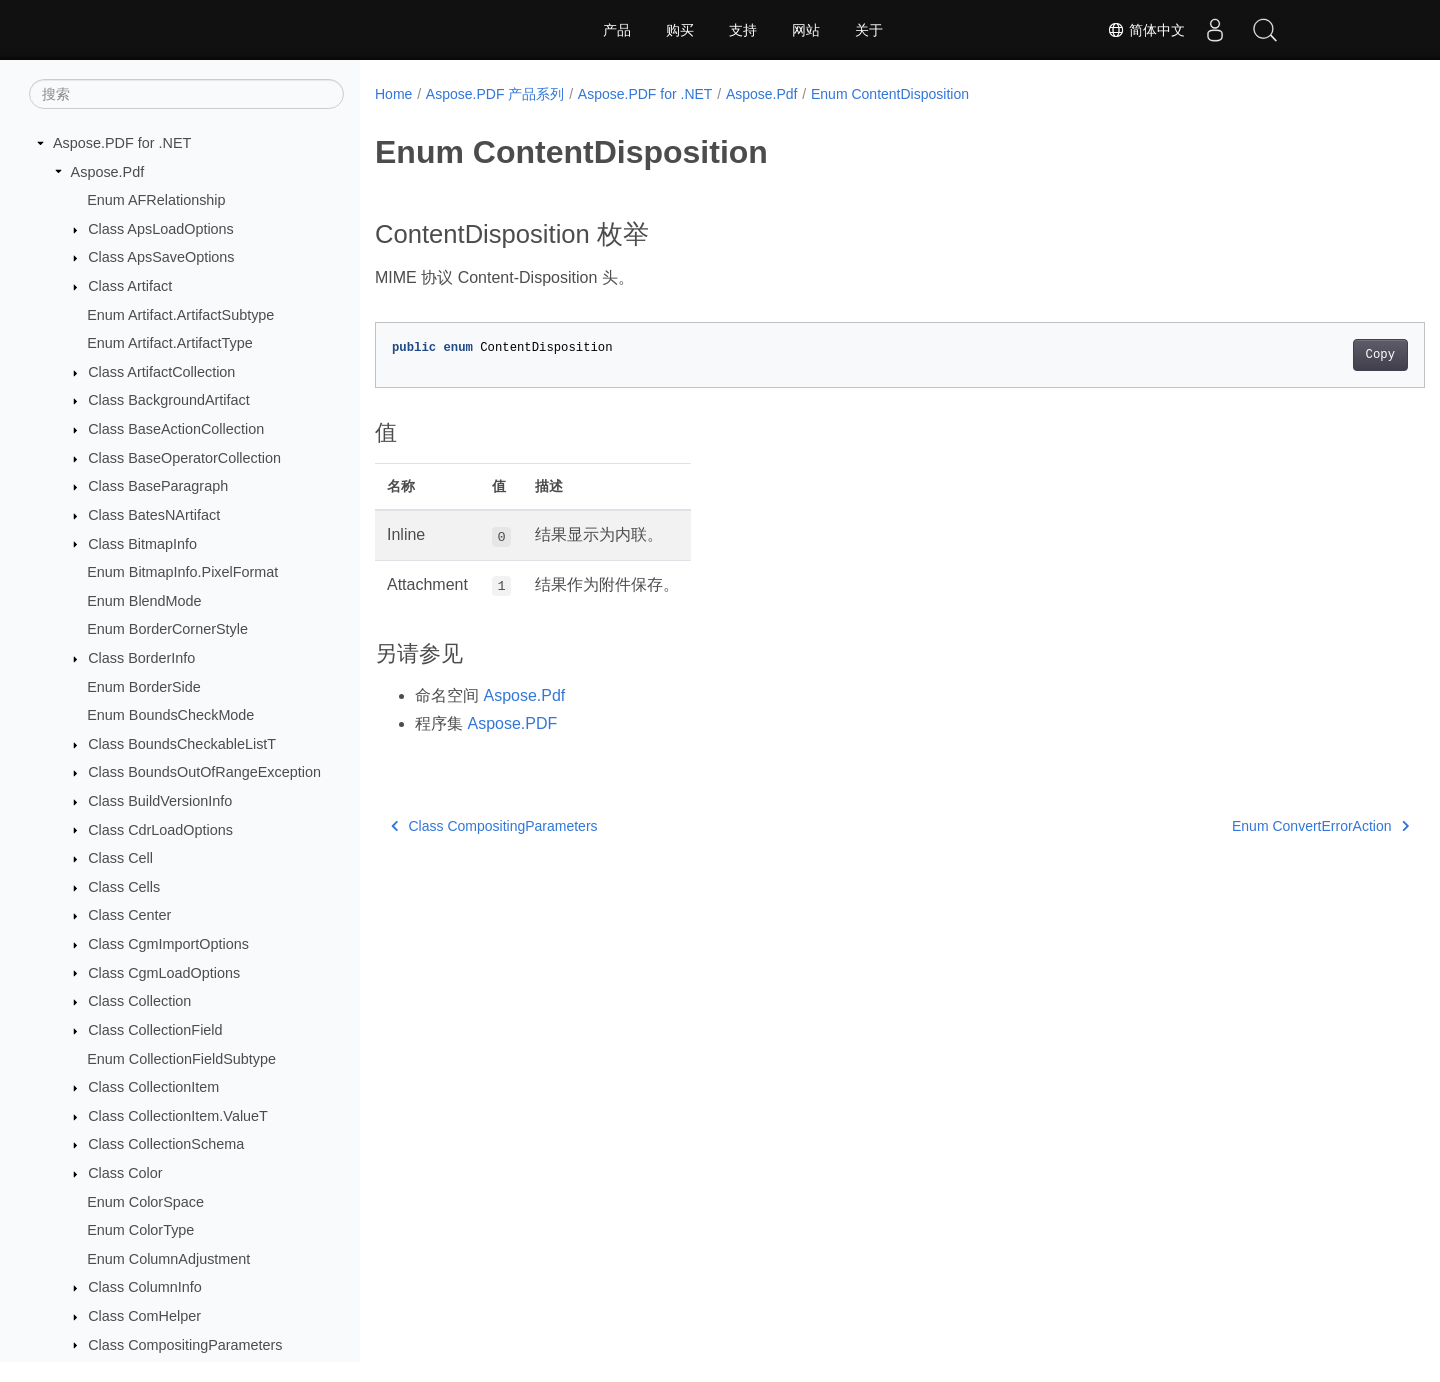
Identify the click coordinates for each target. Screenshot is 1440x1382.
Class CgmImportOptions (168, 944)
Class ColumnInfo (145, 1287)
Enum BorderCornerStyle (167, 629)
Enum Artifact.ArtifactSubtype (180, 315)
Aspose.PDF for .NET (122, 143)
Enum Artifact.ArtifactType (170, 343)
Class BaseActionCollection (176, 429)
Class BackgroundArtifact (169, 400)
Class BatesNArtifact (154, 515)
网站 (806, 30)
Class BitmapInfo (142, 544)
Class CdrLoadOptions (160, 830)
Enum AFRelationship (156, 200)
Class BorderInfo (141, 658)
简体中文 (1146, 30)
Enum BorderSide (144, 687)
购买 (680, 30)
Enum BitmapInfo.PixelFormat (182, 572)
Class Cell (120, 858)
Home (393, 94)
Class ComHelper (144, 1316)
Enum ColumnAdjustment (168, 1259)
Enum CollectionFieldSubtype (181, 1059)
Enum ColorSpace (145, 1202)
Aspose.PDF (512, 723)
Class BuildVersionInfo (160, 801)
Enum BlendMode (144, 601)
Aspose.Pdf (108, 172)
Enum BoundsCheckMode (170, 715)
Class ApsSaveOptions (161, 257)
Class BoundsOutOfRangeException (204, 772)
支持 (743, 30)
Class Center (129, 915)
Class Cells (124, 887)
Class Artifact (130, 286)
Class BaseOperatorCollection (184, 458)
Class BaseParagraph (158, 486)
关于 (869, 30)
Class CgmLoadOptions (164, 973)
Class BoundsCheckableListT (182, 744)
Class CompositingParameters (185, 1345)
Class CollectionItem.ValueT (178, 1116)
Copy (1307, 355)
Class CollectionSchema (166, 1144)
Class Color (125, 1173)
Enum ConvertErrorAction (1247, 826)
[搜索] (186, 94)
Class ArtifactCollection (161, 372)
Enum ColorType (140, 1230)
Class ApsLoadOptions (161, 229)
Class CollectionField (155, 1030)
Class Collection (139, 1001)
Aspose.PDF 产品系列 (495, 94)
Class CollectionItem (153, 1087)
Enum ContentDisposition (890, 94)
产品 (617, 30)
